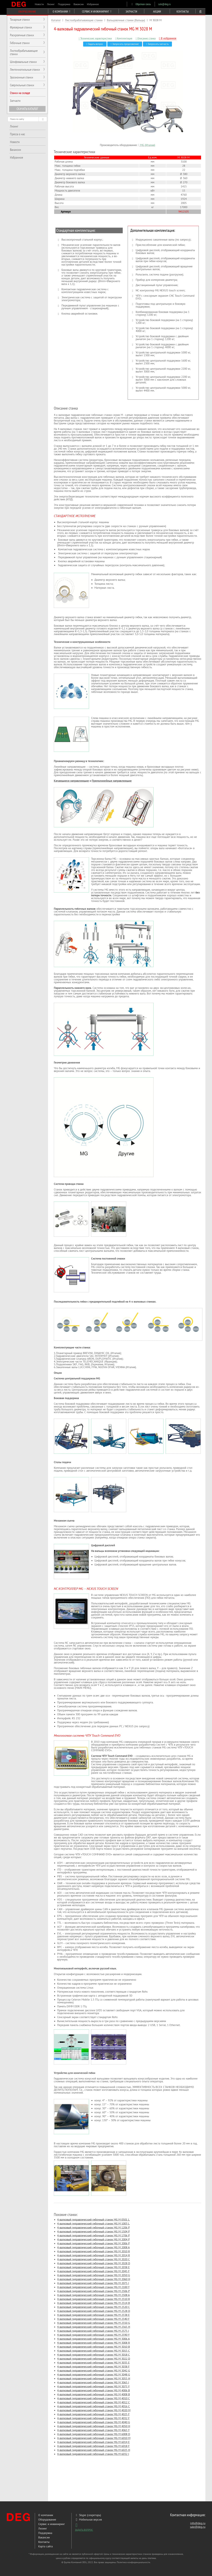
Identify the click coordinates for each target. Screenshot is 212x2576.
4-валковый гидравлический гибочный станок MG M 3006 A (93, 2339)
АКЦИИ (157, 11)
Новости (39, 4)
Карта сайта (45, 2546)
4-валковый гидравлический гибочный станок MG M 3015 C (93, 2351)
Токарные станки (20, 19)
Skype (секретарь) (88, 2515)
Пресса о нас (17, 134)
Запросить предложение (125, 44)
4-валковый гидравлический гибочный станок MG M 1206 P (93, 2227)
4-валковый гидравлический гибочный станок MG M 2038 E (93, 2267)
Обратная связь (140, 4)
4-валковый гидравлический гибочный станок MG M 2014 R (93, 2255)
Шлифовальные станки (23, 62)
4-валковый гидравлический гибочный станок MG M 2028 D (93, 2263)
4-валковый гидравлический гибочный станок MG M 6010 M (93, 2438)
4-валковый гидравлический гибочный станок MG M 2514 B (93, 2303)
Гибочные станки (20, 43)
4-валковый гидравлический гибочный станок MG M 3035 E (93, 2362)
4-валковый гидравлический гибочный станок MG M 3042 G (93, 2370)
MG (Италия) (146, 145)
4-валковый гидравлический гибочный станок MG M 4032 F (93, 2418)
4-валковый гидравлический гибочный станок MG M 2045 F (93, 2271)
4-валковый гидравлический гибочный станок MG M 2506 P (93, 2291)
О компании (45, 2515)
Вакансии (79, 4)
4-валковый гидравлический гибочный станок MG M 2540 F (93, 2319)
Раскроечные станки (22, 35)
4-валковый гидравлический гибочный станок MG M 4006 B (93, 2390)
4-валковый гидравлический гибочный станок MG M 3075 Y (93, 2386)
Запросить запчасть (157, 44)
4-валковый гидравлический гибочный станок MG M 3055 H (93, 2378)
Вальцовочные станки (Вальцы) (126, 20)
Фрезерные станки (21, 27)
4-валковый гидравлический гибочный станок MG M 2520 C (93, 2307)
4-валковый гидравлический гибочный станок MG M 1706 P (93, 2235)
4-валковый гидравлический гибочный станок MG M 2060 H (93, 2279)
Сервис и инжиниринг (51, 2524)
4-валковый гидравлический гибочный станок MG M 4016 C (93, 2406)
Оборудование (47, 2519)
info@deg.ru (197, 2523)
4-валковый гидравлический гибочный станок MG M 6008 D (93, 2434)
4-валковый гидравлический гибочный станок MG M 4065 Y (93, 2430)
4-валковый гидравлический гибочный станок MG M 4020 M (93, 2410)
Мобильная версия (88, 2519)
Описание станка (145, 38)
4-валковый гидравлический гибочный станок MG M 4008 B (93, 2394)
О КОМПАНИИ (61, 11)
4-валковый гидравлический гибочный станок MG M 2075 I (93, 2283)
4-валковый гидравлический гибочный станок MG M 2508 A (93, 2295)
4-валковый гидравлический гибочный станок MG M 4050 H (93, 2426)
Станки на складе (20, 93)
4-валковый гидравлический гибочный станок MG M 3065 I (93, 2382)
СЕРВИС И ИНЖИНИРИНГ (96, 11)
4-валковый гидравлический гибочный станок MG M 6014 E (93, 2442)
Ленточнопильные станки (25, 69)
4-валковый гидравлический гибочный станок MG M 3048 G (93, 2374)
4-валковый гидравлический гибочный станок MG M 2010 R (93, 2251)
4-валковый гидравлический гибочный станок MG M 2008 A (93, 2247)
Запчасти (15, 101)
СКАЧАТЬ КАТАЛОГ (27, 109)
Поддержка (64, 4)
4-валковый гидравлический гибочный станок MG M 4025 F (93, 2414)
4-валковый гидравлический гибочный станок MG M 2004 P (93, 2239)
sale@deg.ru (164, 4)
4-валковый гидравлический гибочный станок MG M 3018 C (93, 2354)
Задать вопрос (94, 44)
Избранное (93, 4)
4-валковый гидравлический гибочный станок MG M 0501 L (93, 2219)
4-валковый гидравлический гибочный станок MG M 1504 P (93, 2231)
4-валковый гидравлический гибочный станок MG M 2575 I (93, 2331)
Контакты (44, 2542)
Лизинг (51, 4)
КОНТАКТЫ (183, 11)
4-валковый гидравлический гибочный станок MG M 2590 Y (93, 2335)
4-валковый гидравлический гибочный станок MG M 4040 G (93, 2422)
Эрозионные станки (21, 77)
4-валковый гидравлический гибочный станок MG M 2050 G (93, 2275)
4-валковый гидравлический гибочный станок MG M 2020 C (93, 2259)
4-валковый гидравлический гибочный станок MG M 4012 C (93, 2402)
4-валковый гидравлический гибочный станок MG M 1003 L (93, 2223)
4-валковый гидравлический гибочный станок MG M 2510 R (93, 2299)
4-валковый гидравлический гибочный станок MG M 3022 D (93, 2358)
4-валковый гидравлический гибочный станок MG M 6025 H (93, 2450)
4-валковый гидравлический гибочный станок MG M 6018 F (93, 2446)
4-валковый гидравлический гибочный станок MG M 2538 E (93, 2315)
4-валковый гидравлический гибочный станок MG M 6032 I (93, 2454)
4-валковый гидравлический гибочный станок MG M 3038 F (93, 2366)
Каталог (56, 20)
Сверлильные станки (22, 85)
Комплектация (123, 38)
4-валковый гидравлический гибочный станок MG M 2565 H (93, 2327)
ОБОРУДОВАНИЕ (27, 11)
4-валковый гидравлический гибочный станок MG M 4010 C (93, 2398)
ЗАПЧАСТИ (131, 11)
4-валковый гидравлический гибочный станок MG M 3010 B (93, 2347)
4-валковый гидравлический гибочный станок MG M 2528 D (93, 2311)
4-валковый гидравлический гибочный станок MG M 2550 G (93, 2323)
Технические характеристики (95, 38)
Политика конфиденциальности (133, 2562)
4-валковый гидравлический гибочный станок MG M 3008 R (93, 2343)
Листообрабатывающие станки (84, 20)
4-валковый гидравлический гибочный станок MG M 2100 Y (93, 2287)
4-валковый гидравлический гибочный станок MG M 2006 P (93, 2243)
